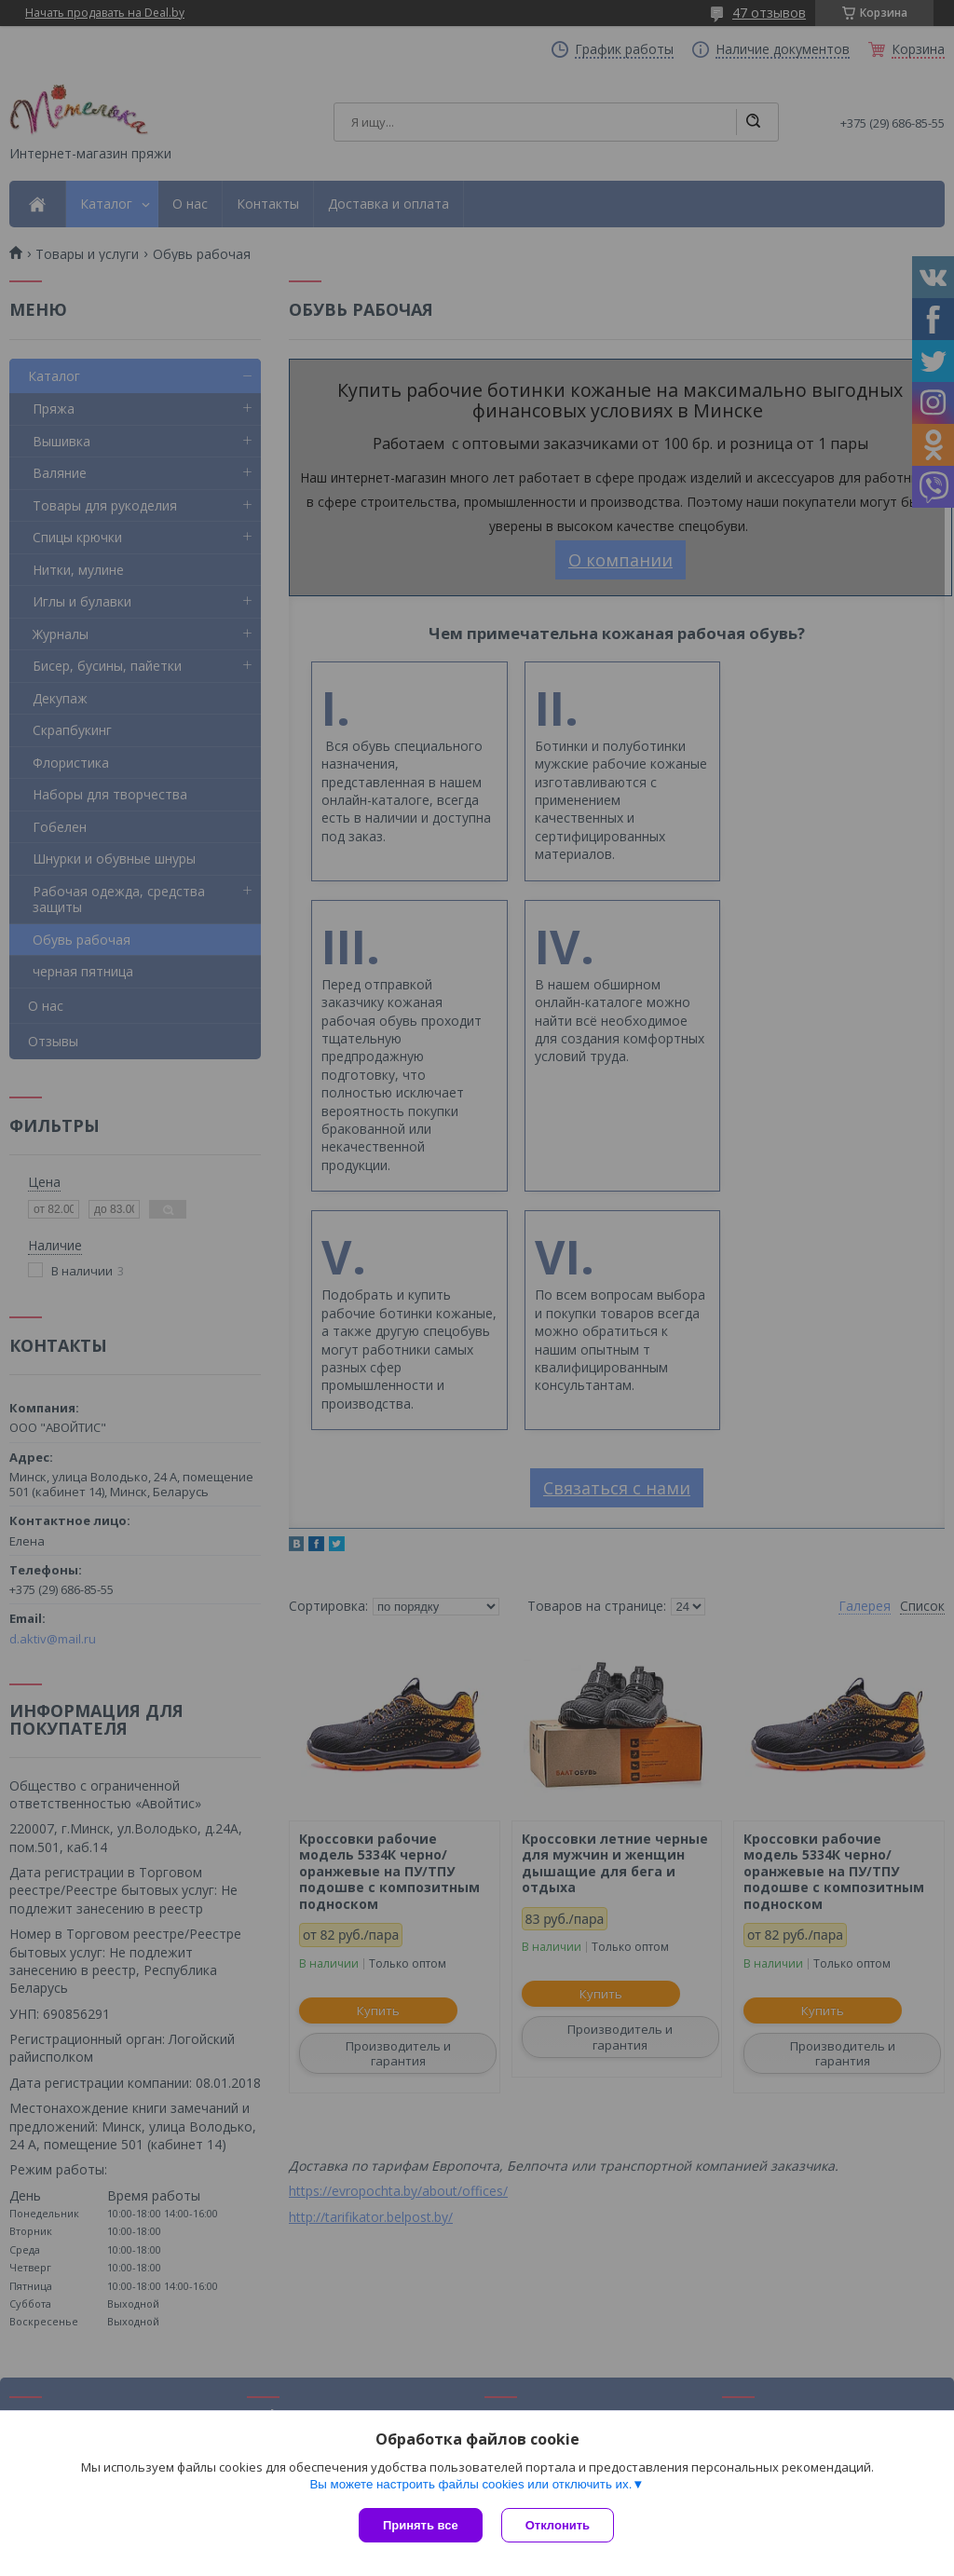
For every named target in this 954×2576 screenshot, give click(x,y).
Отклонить (557, 2525)
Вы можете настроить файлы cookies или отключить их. (470, 2484)
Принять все (420, 2525)
